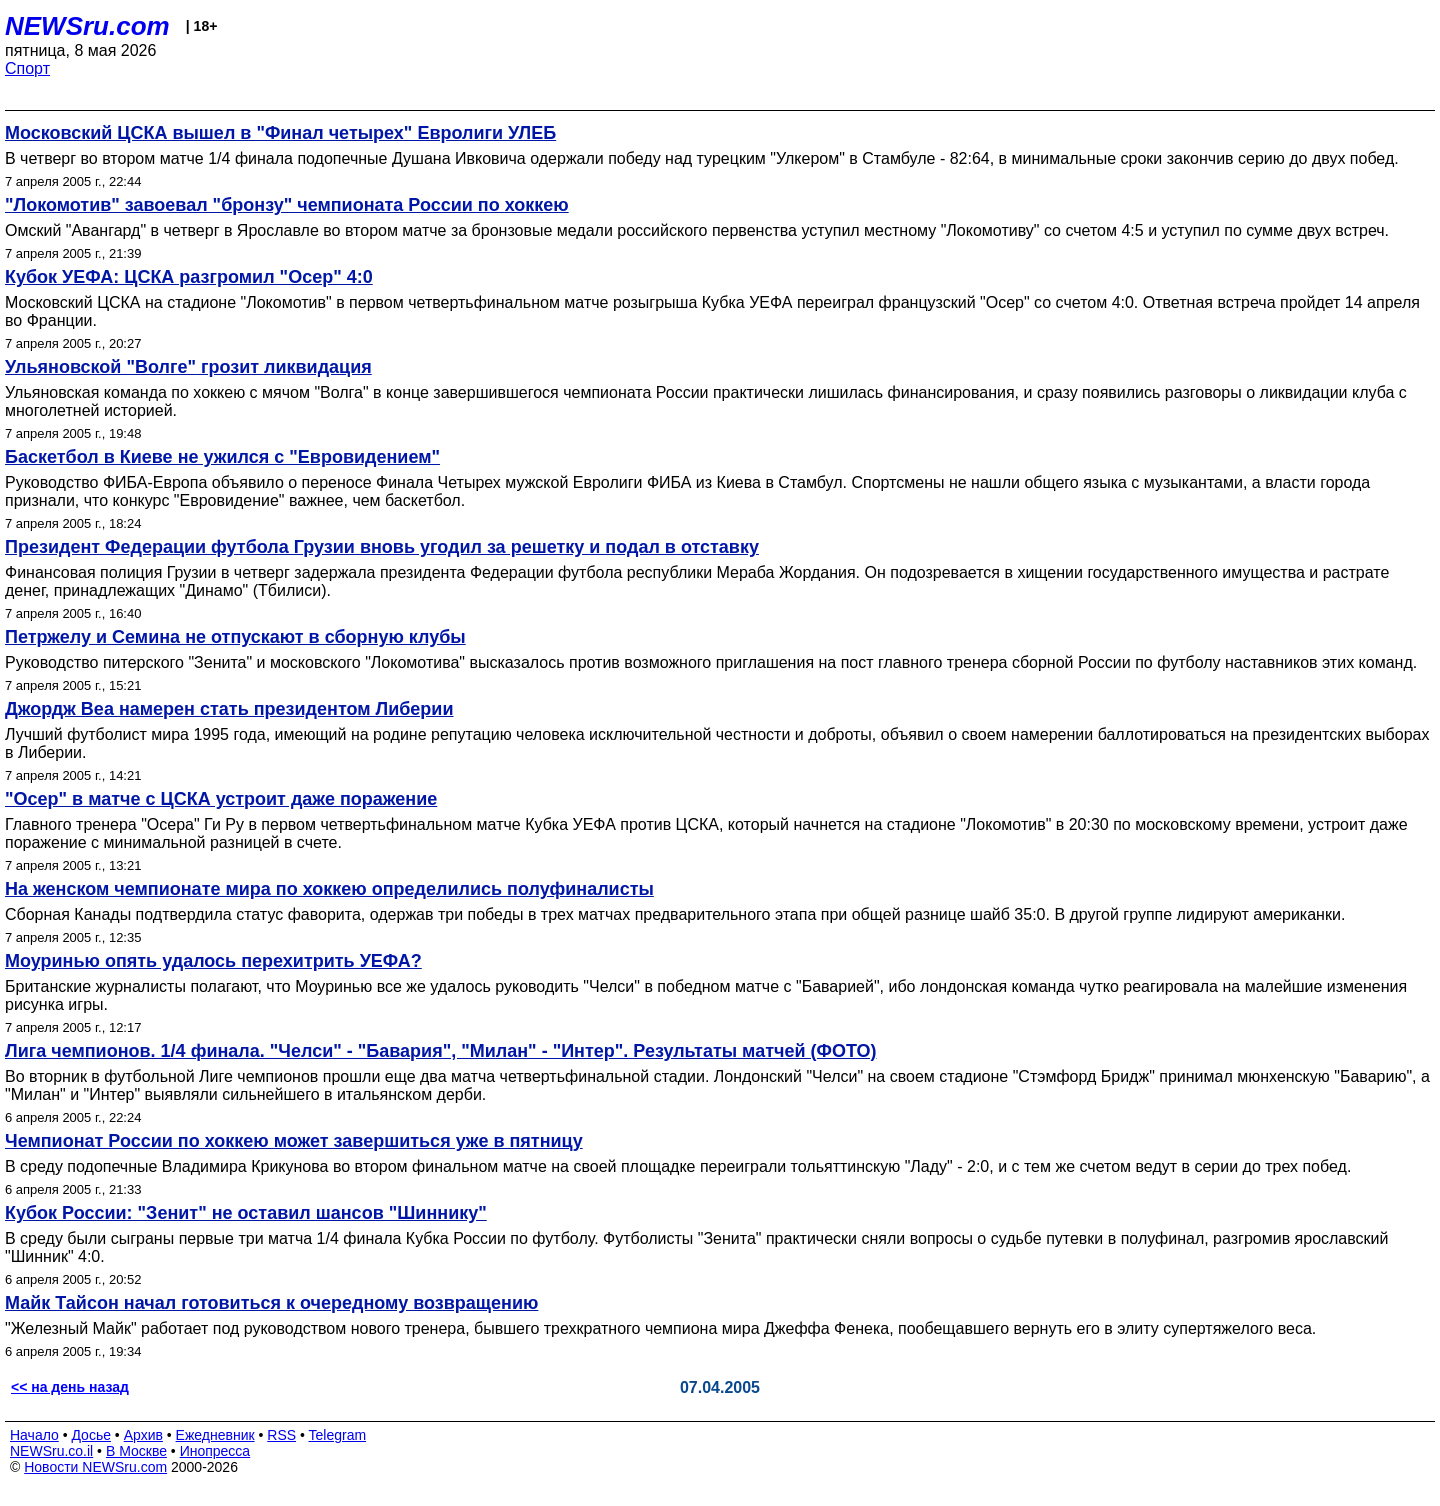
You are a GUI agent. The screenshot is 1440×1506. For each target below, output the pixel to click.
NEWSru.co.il (51, 1451)
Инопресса (215, 1451)
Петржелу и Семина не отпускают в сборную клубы (235, 637)
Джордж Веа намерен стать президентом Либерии (229, 709)
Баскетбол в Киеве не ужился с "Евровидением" (222, 457)
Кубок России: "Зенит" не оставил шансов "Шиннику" (246, 1213)
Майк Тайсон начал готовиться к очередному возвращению (271, 1303)
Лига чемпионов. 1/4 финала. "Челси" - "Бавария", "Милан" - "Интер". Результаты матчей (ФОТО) (440, 1051)
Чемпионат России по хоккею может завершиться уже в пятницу (294, 1141)
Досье (91, 1435)
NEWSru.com (87, 26)
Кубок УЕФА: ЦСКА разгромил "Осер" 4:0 (189, 277)
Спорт (27, 68)
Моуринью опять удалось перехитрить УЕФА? (213, 961)
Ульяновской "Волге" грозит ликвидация (188, 367)
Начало (34, 1435)
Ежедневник (215, 1435)
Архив (143, 1435)
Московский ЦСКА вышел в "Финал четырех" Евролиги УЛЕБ (280, 133)
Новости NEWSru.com (95, 1467)
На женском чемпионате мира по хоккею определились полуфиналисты (329, 889)
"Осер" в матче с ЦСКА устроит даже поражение (221, 799)
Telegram (338, 1435)
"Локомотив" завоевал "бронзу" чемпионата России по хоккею (287, 205)
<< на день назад (70, 1387)
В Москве (136, 1451)
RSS (281, 1435)
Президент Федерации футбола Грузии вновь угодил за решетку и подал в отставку (382, 547)
